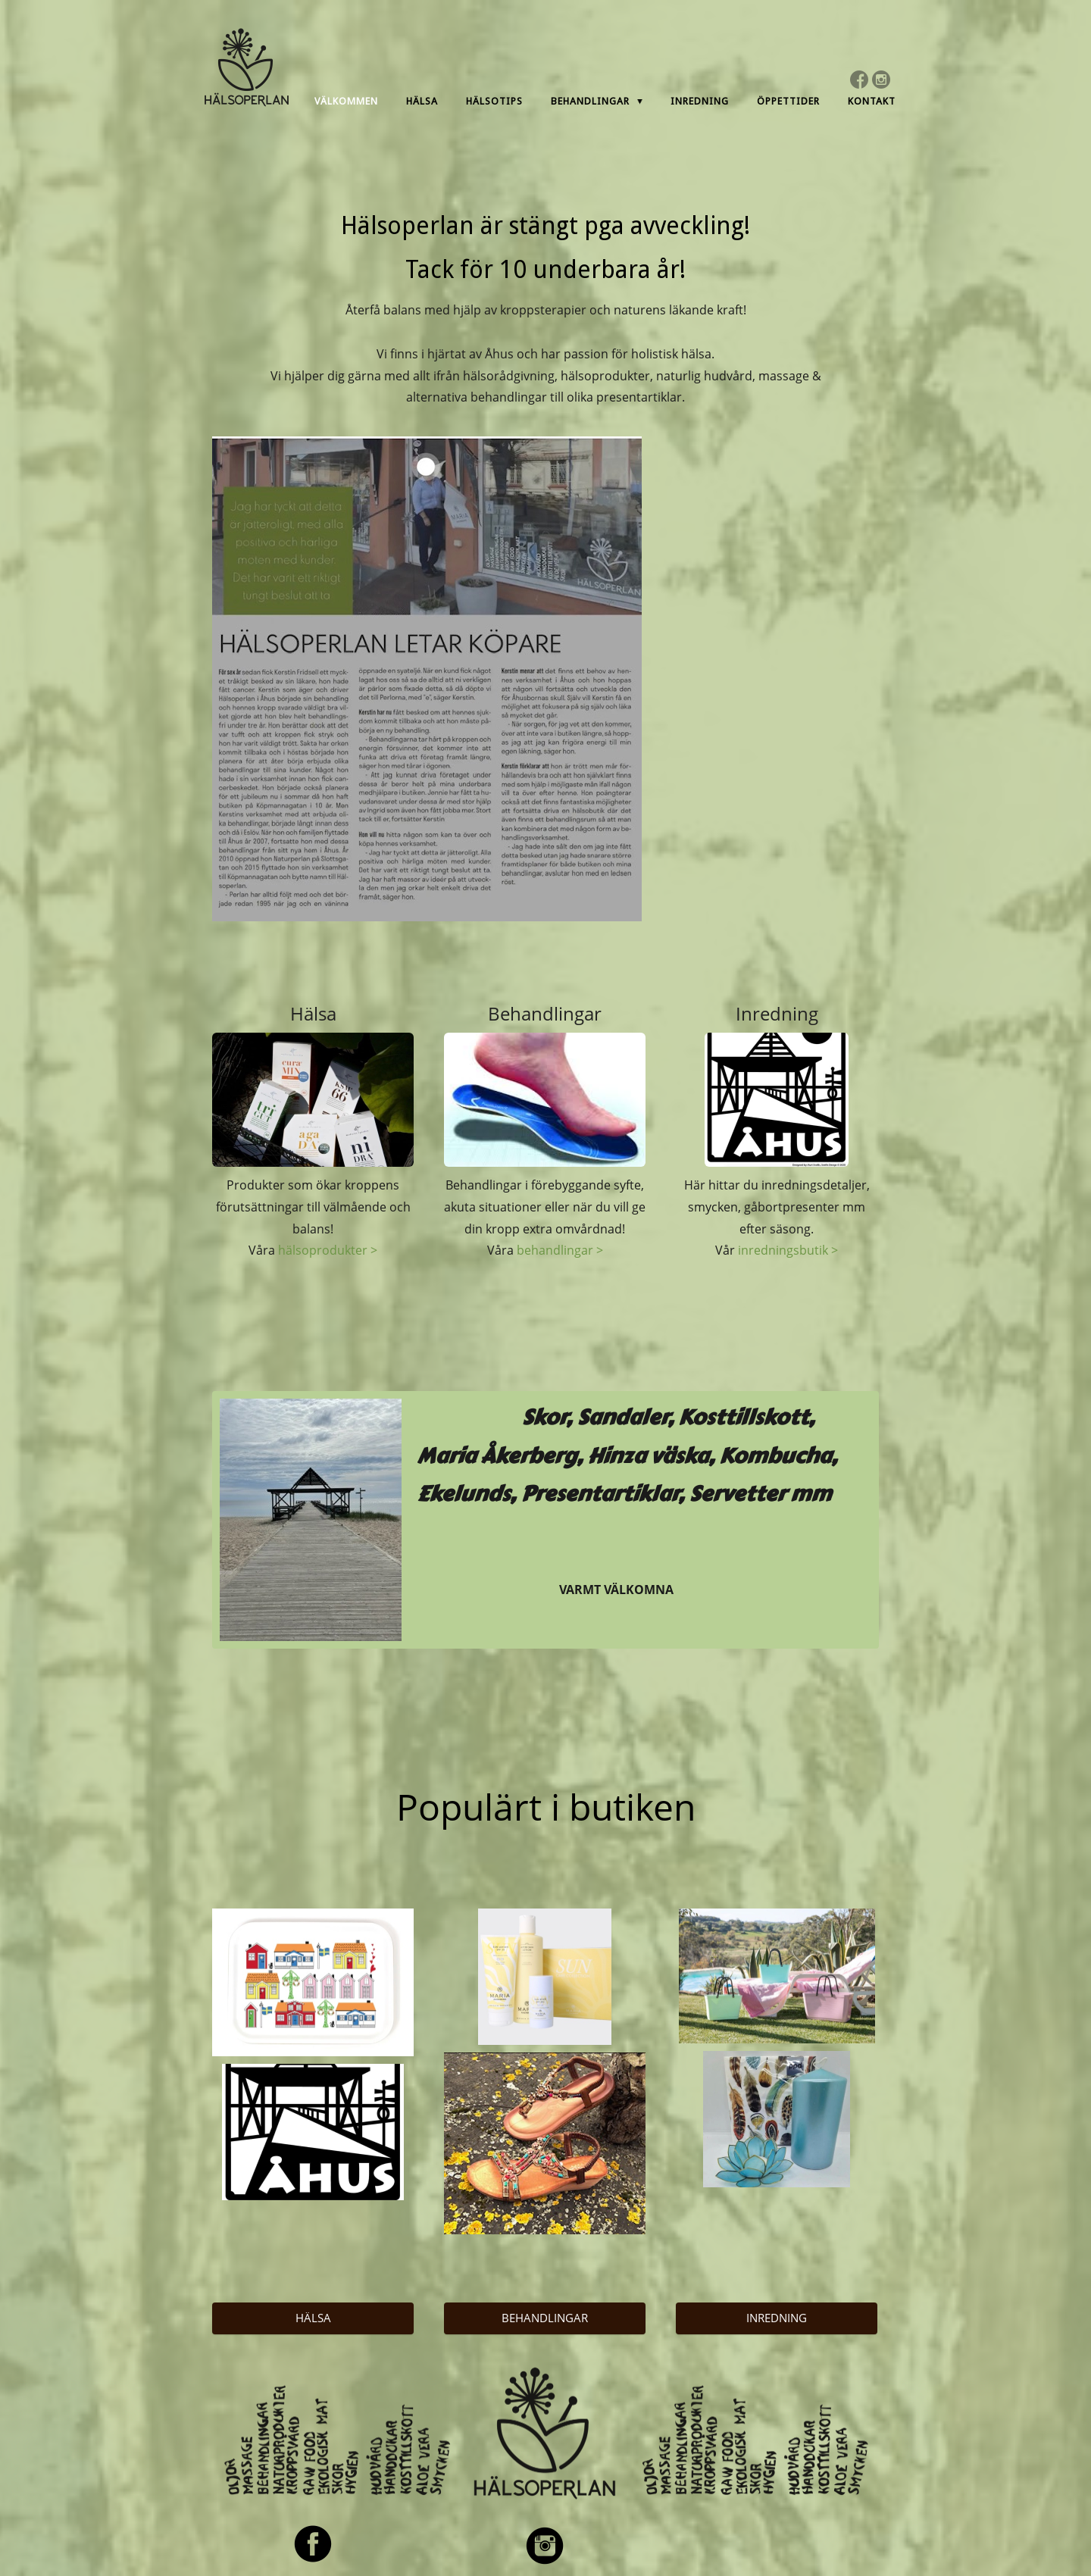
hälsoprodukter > (327, 1250)
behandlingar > (560, 1250)
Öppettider (788, 101)
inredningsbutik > (788, 1250)
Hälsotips (494, 101)
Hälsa (422, 101)
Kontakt (872, 101)
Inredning (700, 101)
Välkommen (346, 101)
